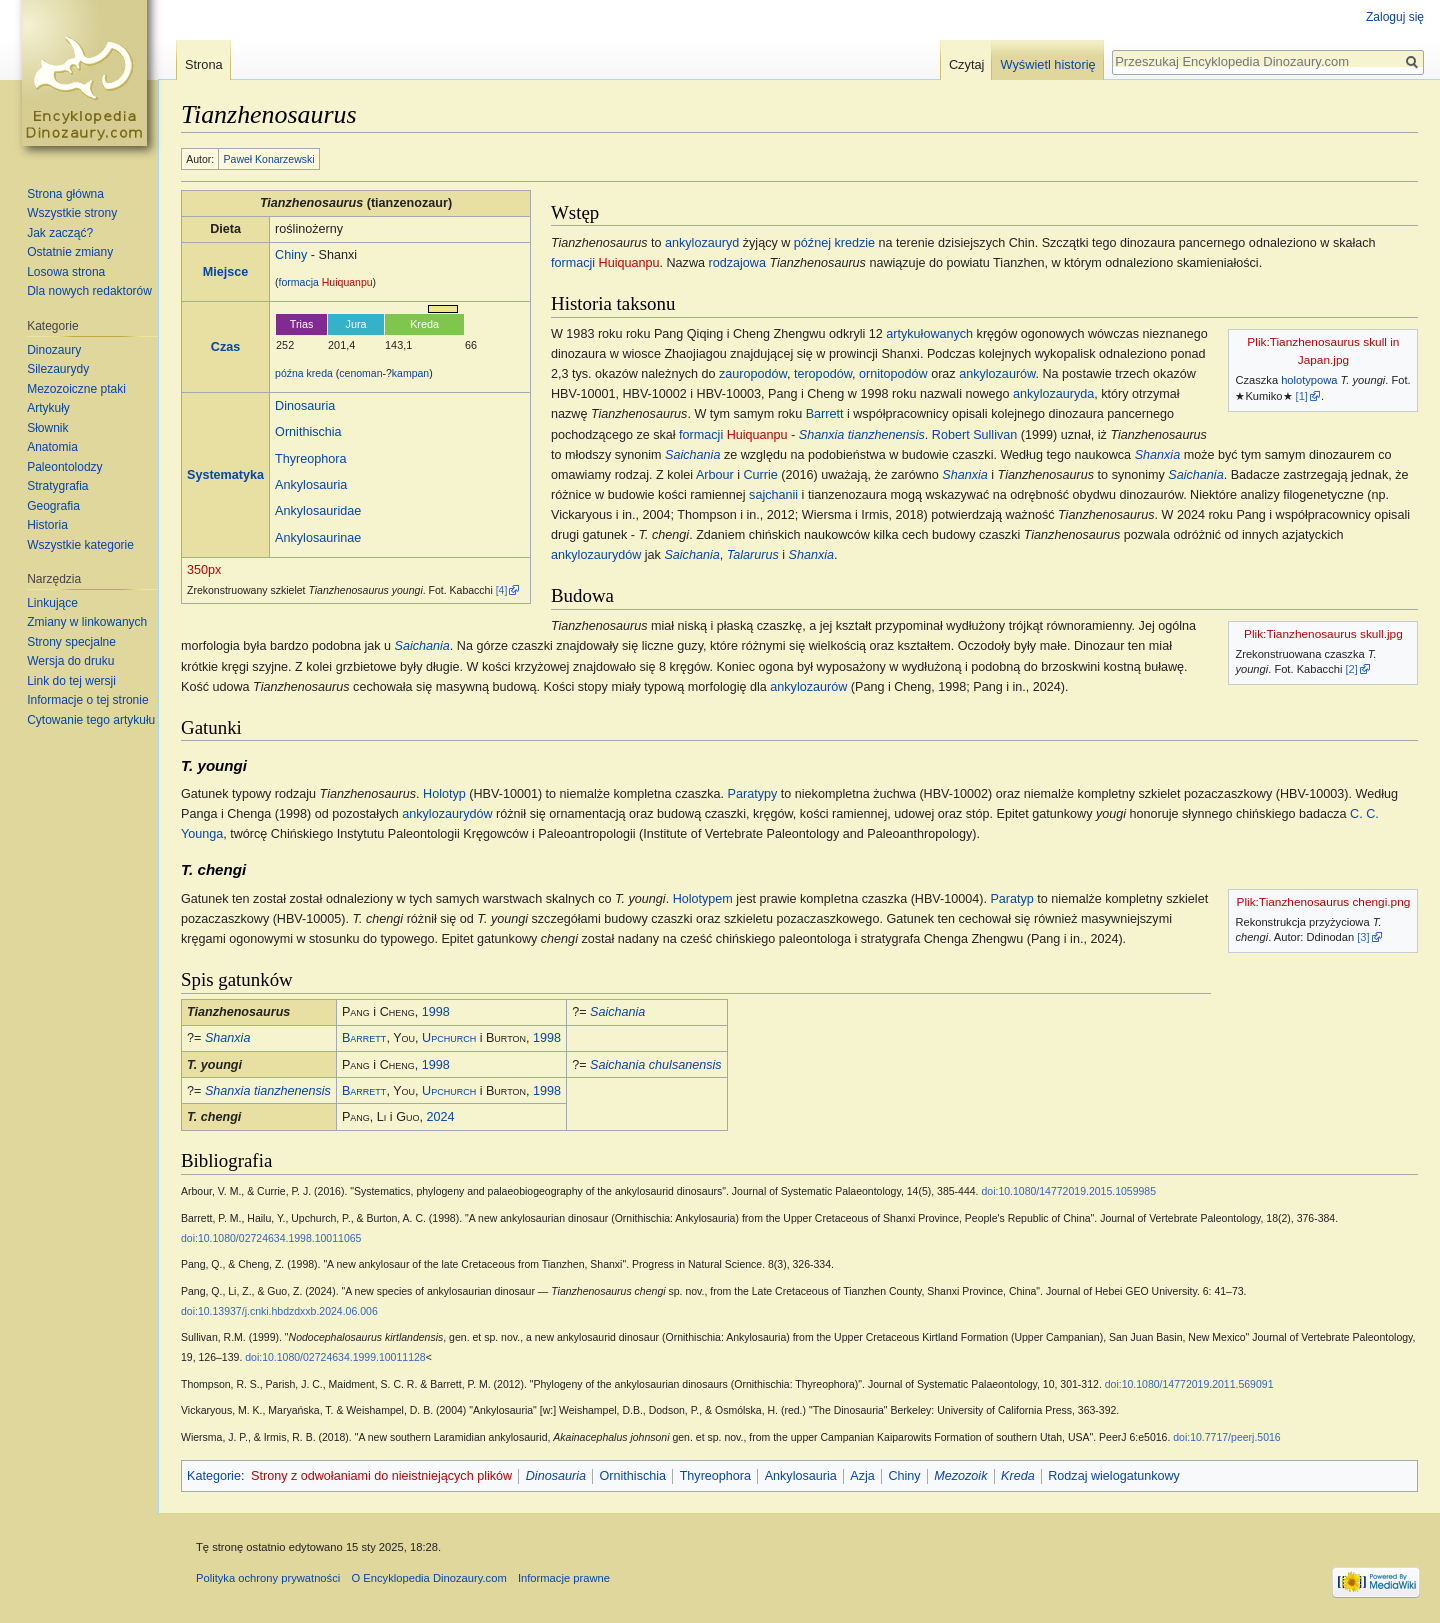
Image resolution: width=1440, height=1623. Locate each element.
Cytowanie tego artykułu (91, 720)
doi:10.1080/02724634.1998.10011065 (271, 1238)
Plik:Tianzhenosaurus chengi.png (1324, 902)
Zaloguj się (1395, 17)
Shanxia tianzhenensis (862, 435)
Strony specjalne (71, 642)
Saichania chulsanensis (656, 1065)
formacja (299, 282)
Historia (47, 525)
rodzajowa (737, 263)
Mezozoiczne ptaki (76, 389)
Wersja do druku (70, 661)
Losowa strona (66, 272)
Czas (225, 347)
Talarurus (753, 555)
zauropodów (753, 374)
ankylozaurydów (596, 555)
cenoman (360, 373)
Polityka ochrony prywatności (268, 1578)
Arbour (715, 475)
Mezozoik (960, 1476)
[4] (502, 590)
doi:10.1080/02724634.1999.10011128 (335, 1357)
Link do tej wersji (71, 681)
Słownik (47, 428)
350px (204, 570)
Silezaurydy (58, 369)
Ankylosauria (311, 485)
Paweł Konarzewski (269, 159)
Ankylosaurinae (318, 538)
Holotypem (703, 899)
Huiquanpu (347, 282)
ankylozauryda (1053, 394)
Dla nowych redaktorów (89, 291)
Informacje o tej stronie (87, 700)
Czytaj (967, 64)
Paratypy (753, 794)
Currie (760, 475)
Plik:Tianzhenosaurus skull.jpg (1323, 634)
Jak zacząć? (60, 233)
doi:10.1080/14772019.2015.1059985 (1068, 1191)
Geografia (53, 506)
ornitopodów (893, 374)
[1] (1302, 396)
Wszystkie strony (72, 213)
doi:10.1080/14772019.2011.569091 (1189, 1384)
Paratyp (1011, 899)
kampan (410, 373)
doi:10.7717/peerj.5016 (1226, 1437)
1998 (436, 1012)
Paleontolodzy (64, 467)
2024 (440, 1117)
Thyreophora (310, 459)
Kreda (1018, 1476)
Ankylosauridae (318, 511)
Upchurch (449, 1038)
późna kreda (304, 373)
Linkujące (52, 603)
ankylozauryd (702, 243)
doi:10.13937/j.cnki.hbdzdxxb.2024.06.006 (279, 1311)
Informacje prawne (564, 1578)
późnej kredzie (834, 243)
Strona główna (65, 194)
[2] (1352, 669)
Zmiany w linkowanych (87, 622)
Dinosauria (305, 406)
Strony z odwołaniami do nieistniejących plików (381, 1476)
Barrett (825, 414)
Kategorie (214, 1476)
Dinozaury (54, 350)
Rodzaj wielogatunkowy (1114, 1476)
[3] (1363, 937)
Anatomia (52, 447)
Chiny (291, 255)
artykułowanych (929, 334)
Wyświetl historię (1047, 64)
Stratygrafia (57, 486)
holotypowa (1309, 380)
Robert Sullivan (974, 435)
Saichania (692, 455)
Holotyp (444, 794)
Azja (862, 1476)
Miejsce (226, 272)
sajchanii (773, 495)
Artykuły (48, 408)
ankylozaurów (997, 374)
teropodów (823, 374)
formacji (573, 263)
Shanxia (1158, 455)
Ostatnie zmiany (70, 252)
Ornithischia (308, 432)
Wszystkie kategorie (80, 545)
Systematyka (225, 475)
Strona (204, 64)
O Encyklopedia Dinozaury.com (428, 1578)
